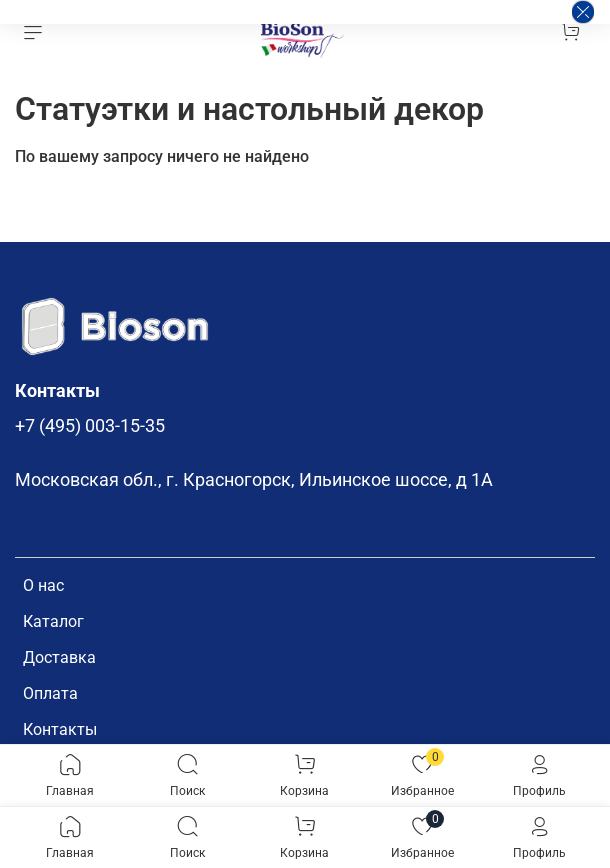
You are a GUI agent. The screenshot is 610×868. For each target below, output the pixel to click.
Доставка (59, 657)
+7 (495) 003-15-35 (90, 426)
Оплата (50, 693)
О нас (43, 585)
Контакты (60, 729)
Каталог (53, 621)
